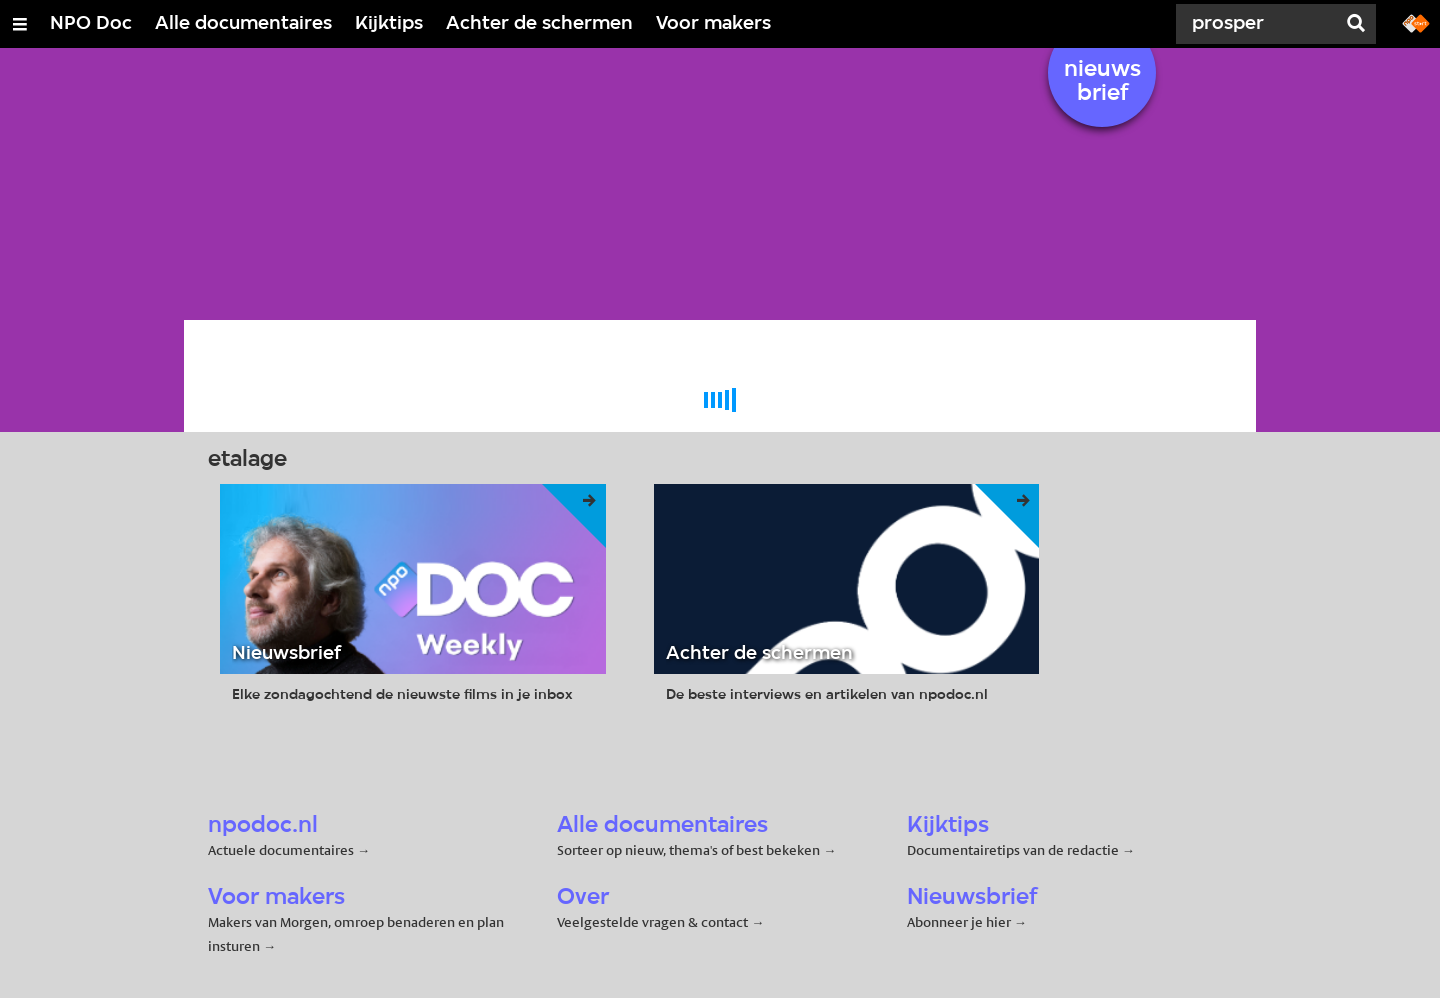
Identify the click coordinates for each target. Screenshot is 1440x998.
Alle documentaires (243, 24)
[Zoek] (1260, 24)
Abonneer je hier (960, 922)
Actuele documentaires (281, 850)
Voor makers (713, 24)
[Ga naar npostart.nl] (1416, 22)
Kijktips (389, 24)
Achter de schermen (539, 24)
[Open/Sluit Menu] (20, 24)
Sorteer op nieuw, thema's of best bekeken (688, 850)
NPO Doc (91, 24)
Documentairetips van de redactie (1013, 850)
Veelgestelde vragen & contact (652, 922)
